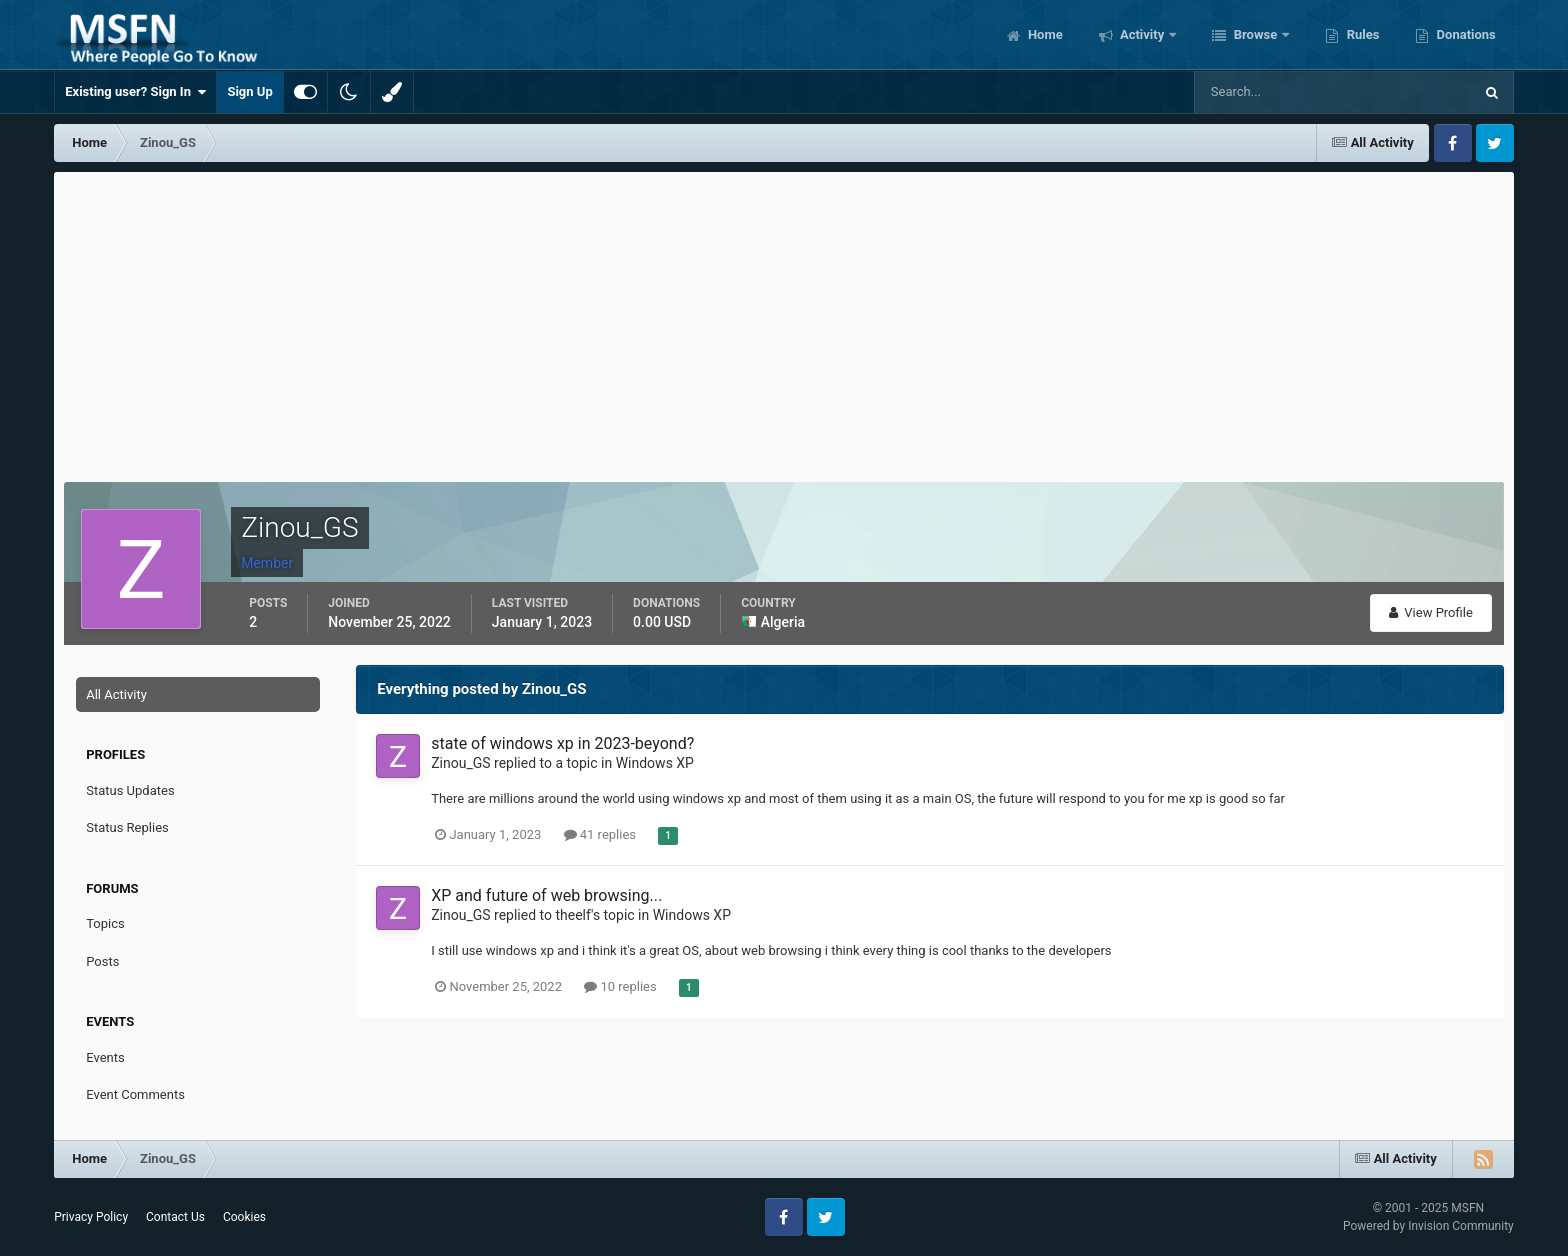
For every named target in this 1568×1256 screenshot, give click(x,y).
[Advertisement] (784, 322)
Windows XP (655, 763)
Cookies (244, 1217)
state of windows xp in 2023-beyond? (562, 743)
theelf (573, 915)
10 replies (620, 986)
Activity (1142, 34)
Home (1044, 34)
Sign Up (249, 91)
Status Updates (130, 790)
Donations (1464, 34)
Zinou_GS (460, 763)
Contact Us (175, 1217)
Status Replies (127, 827)
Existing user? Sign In (135, 92)
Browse (1255, 34)
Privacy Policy (91, 1217)
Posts (102, 961)
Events (105, 1057)
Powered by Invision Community (1428, 1226)
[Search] (1272, 92)
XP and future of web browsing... (546, 895)
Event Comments (135, 1094)
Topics (105, 923)
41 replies (600, 834)
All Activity (116, 694)
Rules (1361, 34)
